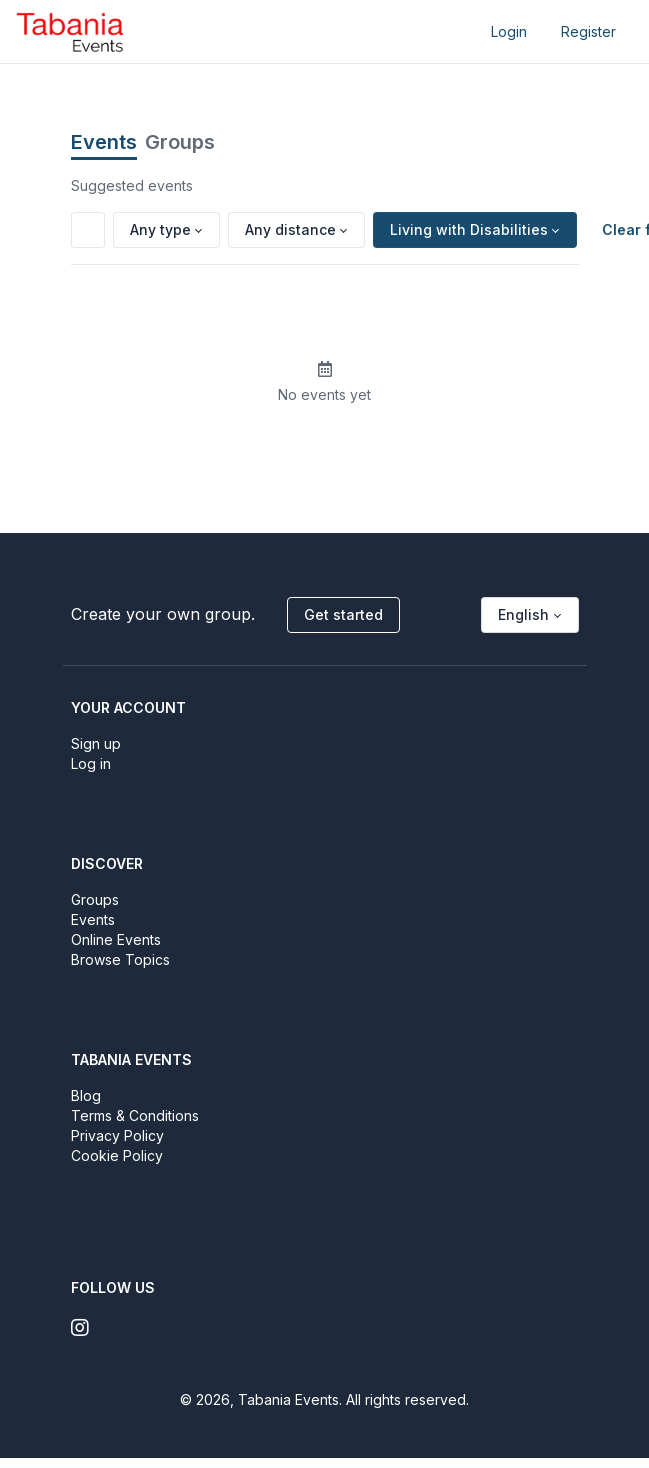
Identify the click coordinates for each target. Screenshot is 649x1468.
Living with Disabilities (469, 229)
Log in (91, 763)
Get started (343, 614)
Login (509, 31)
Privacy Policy (117, 1135)
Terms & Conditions (135, 1115)
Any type (160, 229)
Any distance (290, 229)
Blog (86, 1095)
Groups (180, 142)
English (523, 614)
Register (588, 31)
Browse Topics (120, 959)
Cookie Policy (117, 1155)
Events (104, 142)
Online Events (116, 939)
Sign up (96, 743)
